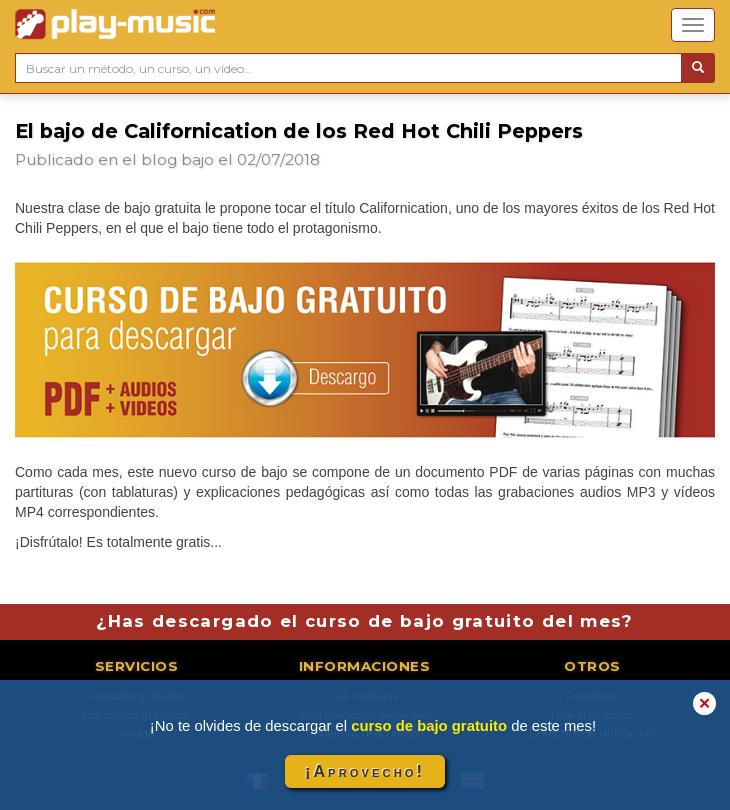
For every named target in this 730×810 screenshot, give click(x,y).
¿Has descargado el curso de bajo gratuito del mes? (364, 621)
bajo (197, 159)
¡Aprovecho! (365, 771)
